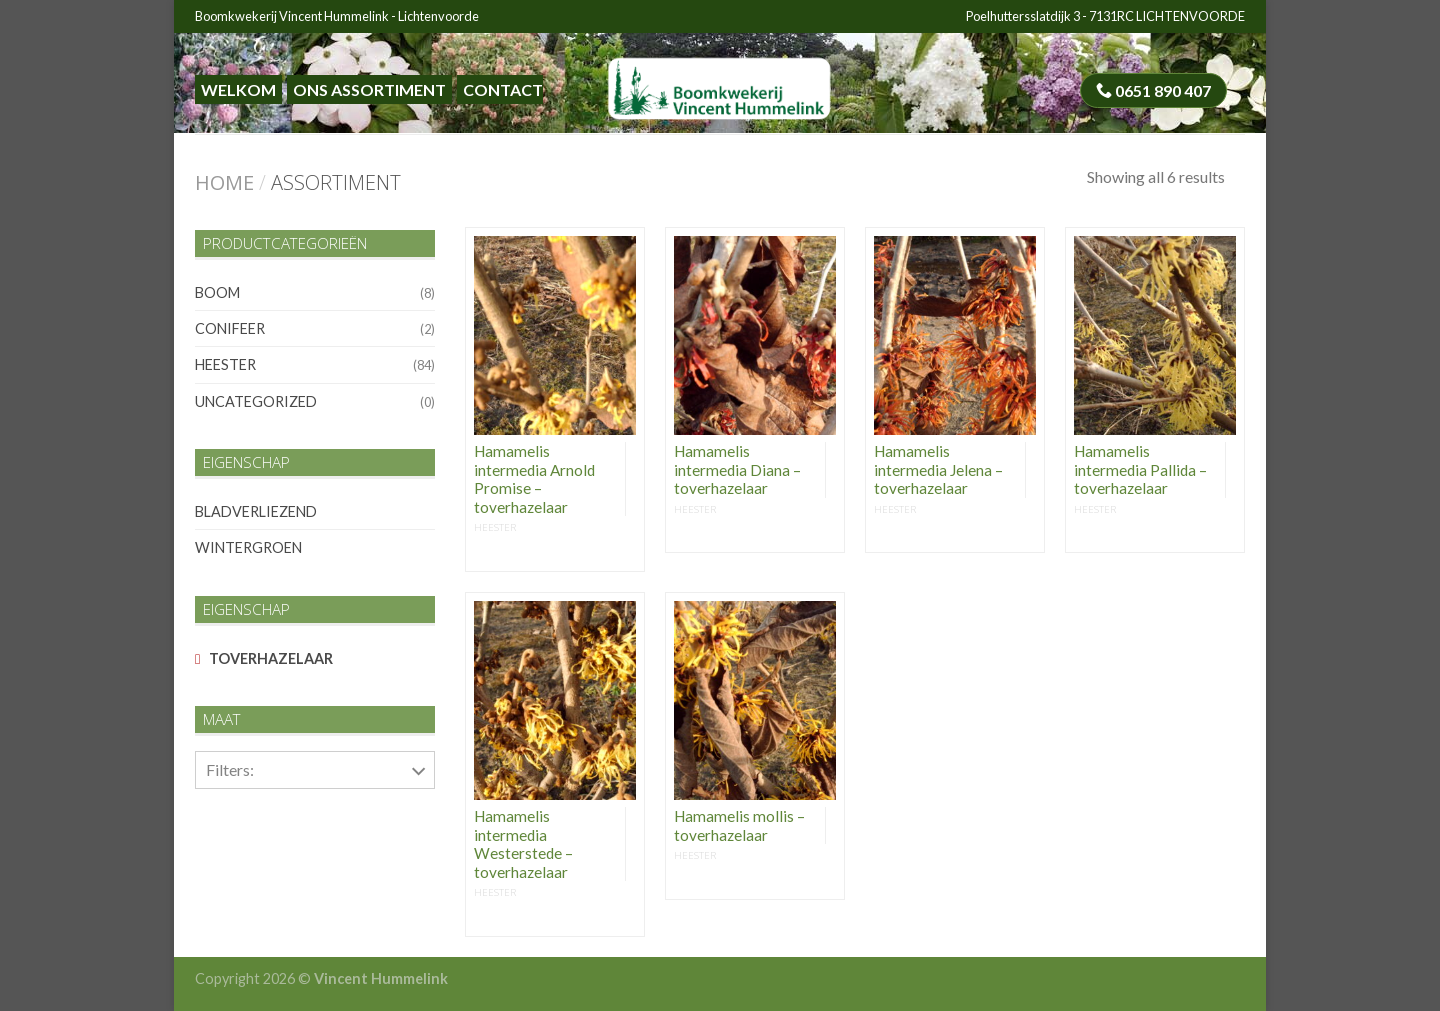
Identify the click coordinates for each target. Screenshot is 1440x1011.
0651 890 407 (1153, 90)
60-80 (223, 866)
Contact (503, 89)
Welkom (238, 89)
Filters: (230, 769)
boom (217, 292)
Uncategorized (256, 401)
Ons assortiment (369, 89)
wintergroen (248, 547)
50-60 (223, 821)
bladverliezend (256, 511)
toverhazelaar (271, 658)
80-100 (227, 912)
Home (224, 182)
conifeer (230, 328)
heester (225, 364)
